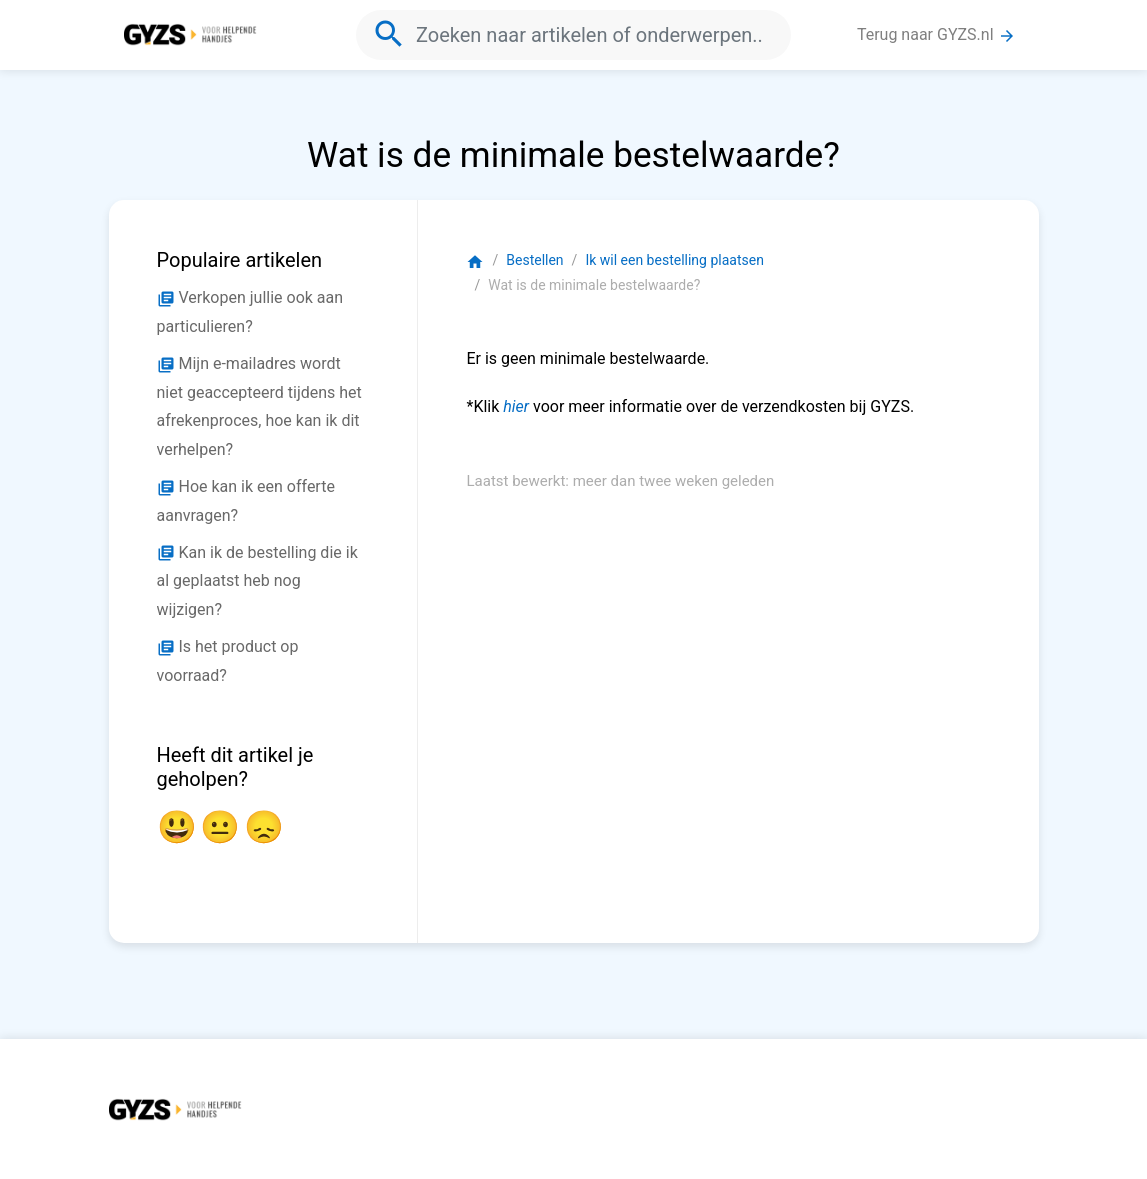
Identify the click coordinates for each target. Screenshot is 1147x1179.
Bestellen (534, 260)
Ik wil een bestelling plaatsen (674, 260)
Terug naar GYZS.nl (936, 35)
